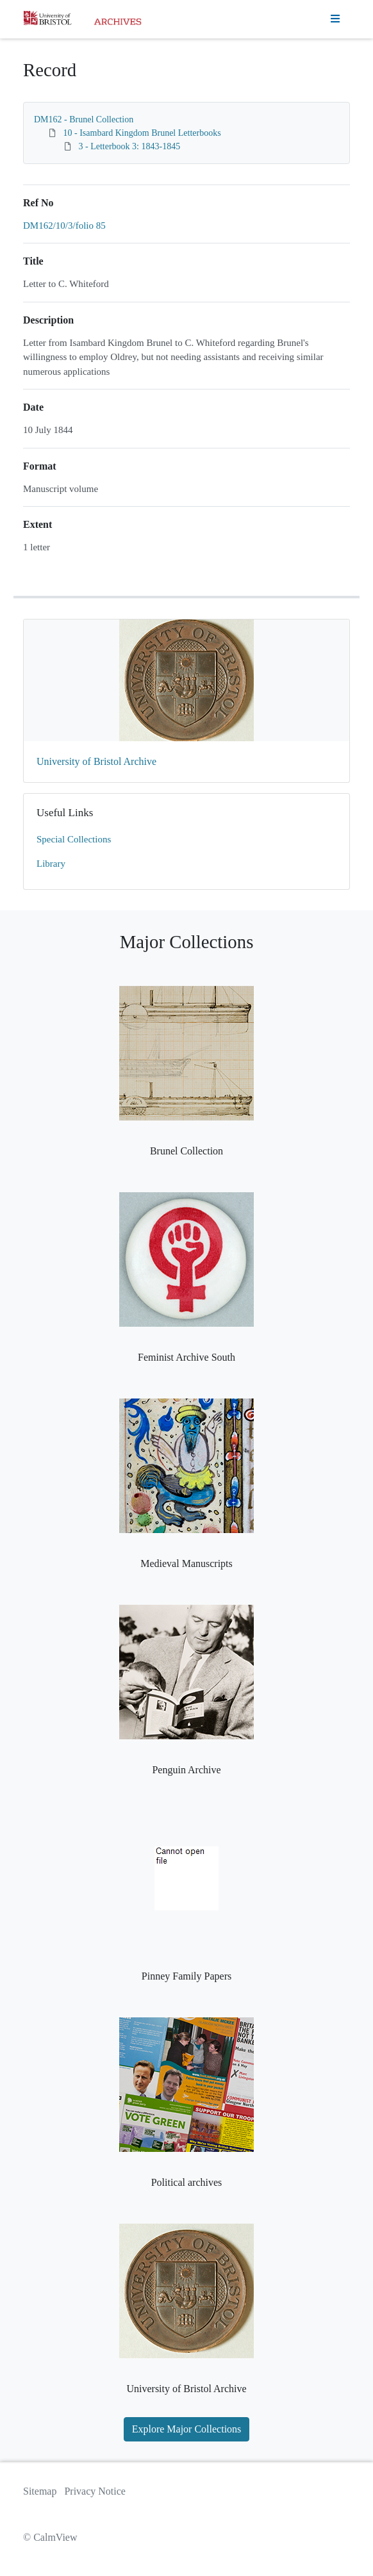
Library (51, 863)
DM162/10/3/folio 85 (64, 225)
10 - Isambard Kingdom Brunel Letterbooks (142, 133)
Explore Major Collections (187, 2429)
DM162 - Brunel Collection (83, 119)
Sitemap (39, 2491)
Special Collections (74, 839)
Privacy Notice (95, 2491)
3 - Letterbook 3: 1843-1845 (130, 146)
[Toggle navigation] (335, 19)
